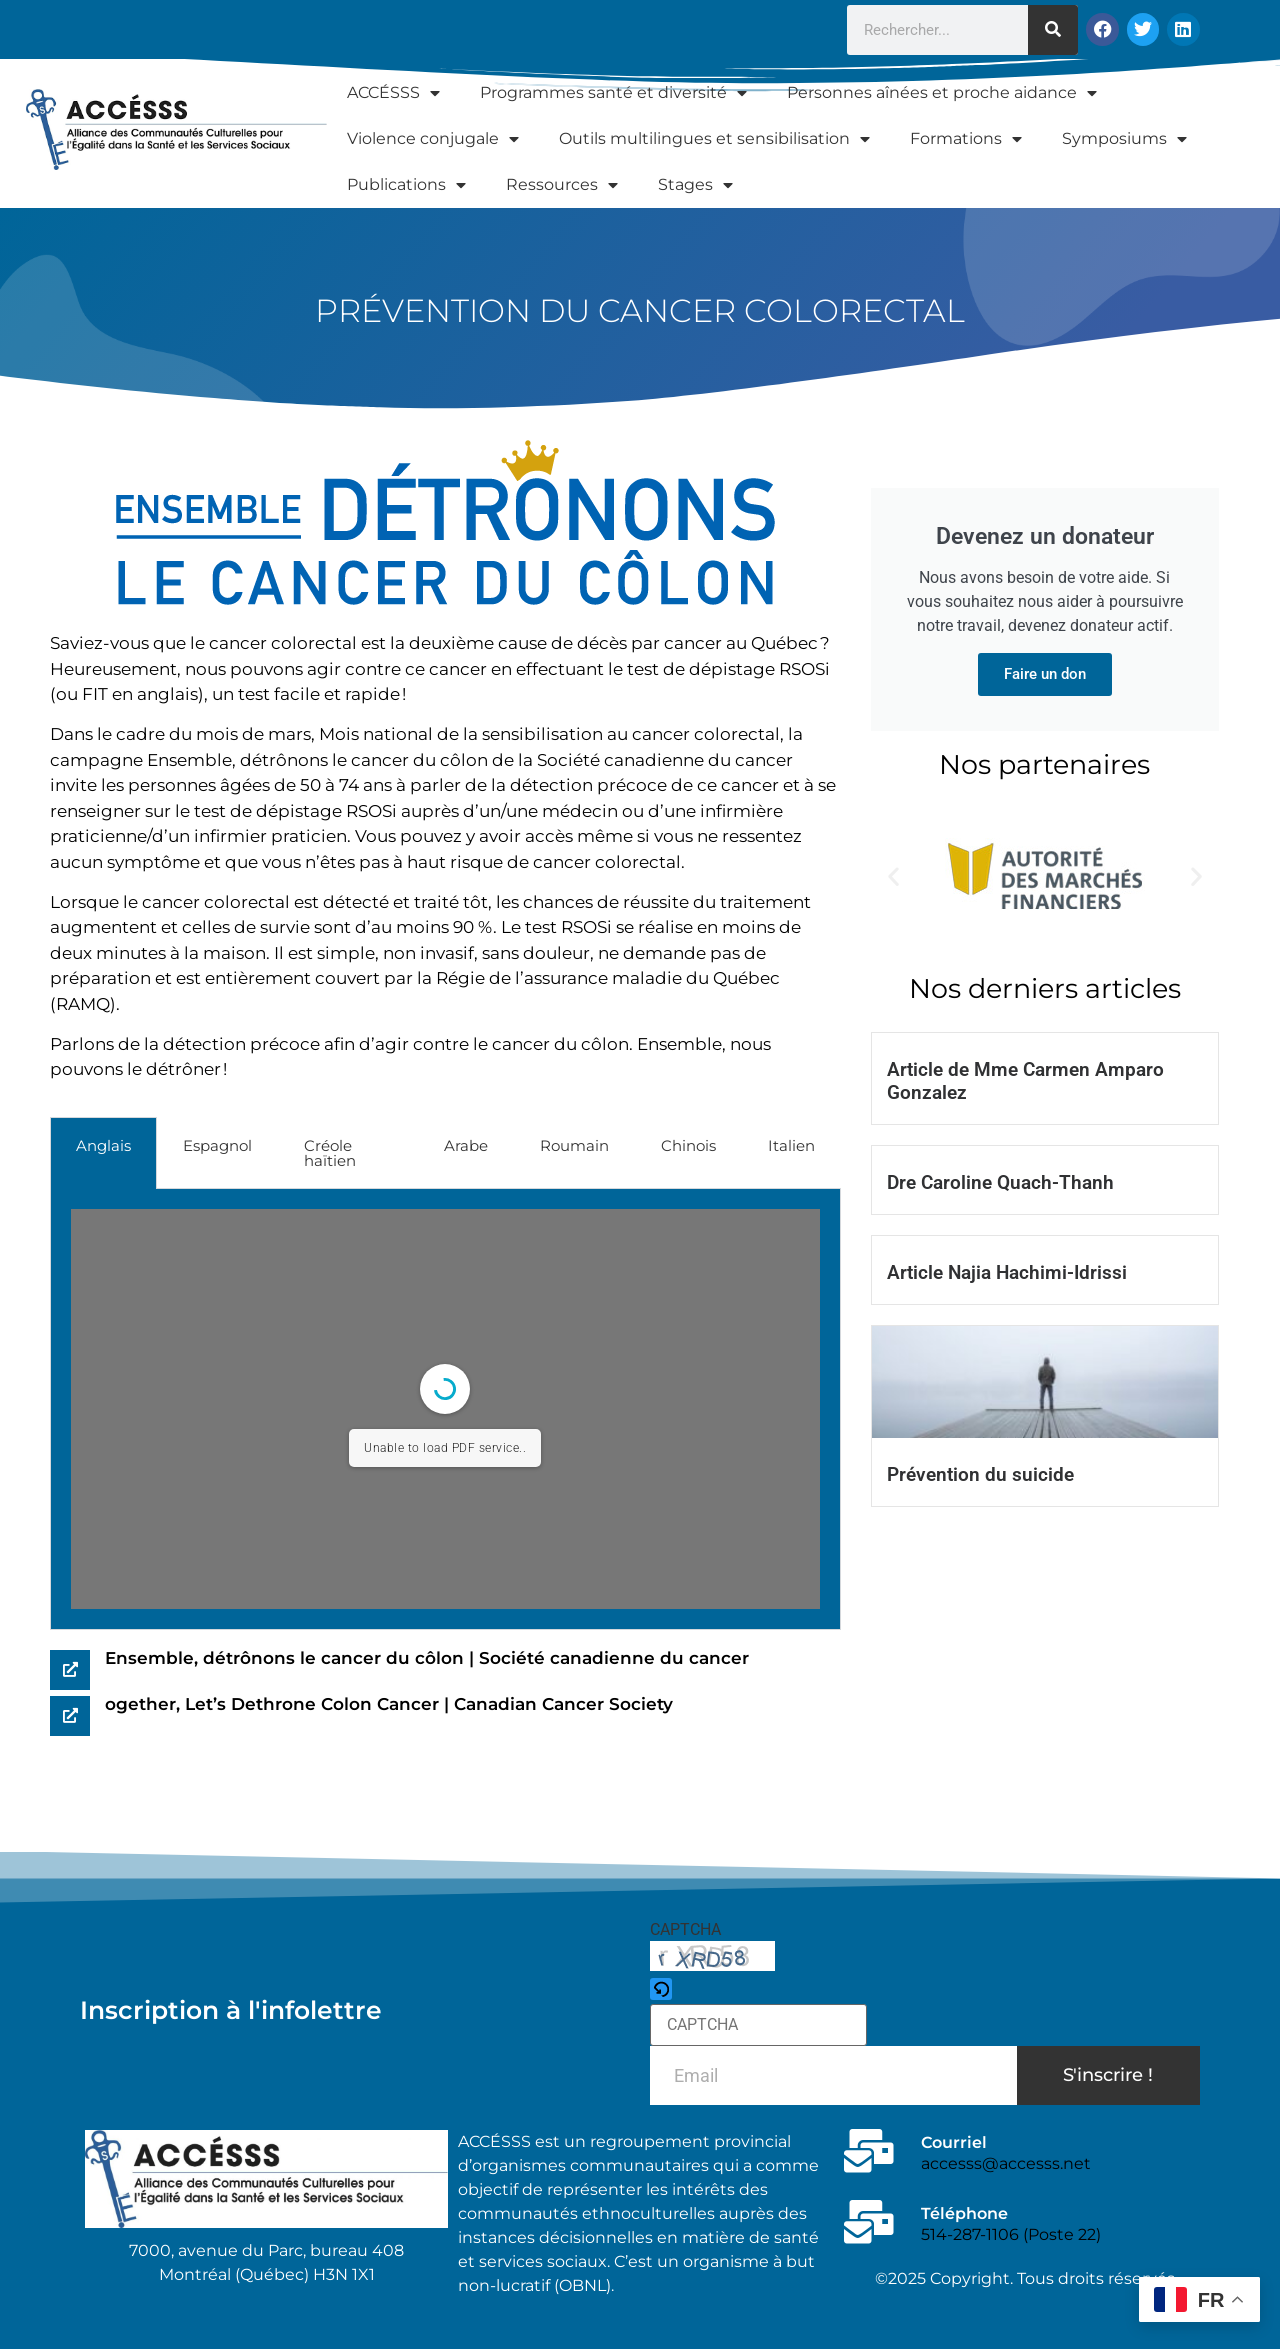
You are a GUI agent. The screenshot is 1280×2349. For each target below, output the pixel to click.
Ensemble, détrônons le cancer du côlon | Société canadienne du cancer (427, 1658)
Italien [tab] (791, 1145)
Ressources (562, 185)
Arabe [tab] (466, 1145)
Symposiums (1124, 139)
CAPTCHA (685, 1930)
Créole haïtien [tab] (330, 1153)
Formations (966, 139)
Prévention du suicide (980, 1474)
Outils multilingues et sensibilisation (714, 139)
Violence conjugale (433, 139)
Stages (695, 185)
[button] (893, 876)
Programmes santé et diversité (613, 93)
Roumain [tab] (574, 1145)
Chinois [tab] (688, 1145)
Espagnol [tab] (217, 1145)
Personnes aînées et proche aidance (942, 93)
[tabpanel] (445, 1409)
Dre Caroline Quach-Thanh (1000, 1182)
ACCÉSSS (393, 93)
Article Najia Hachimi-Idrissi (1007, 1272)
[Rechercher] (1053, 30)
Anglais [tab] (103, 1145)
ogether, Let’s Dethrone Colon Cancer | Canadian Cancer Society (389, 1704)
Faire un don (1045, 674)
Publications (406, 185)
